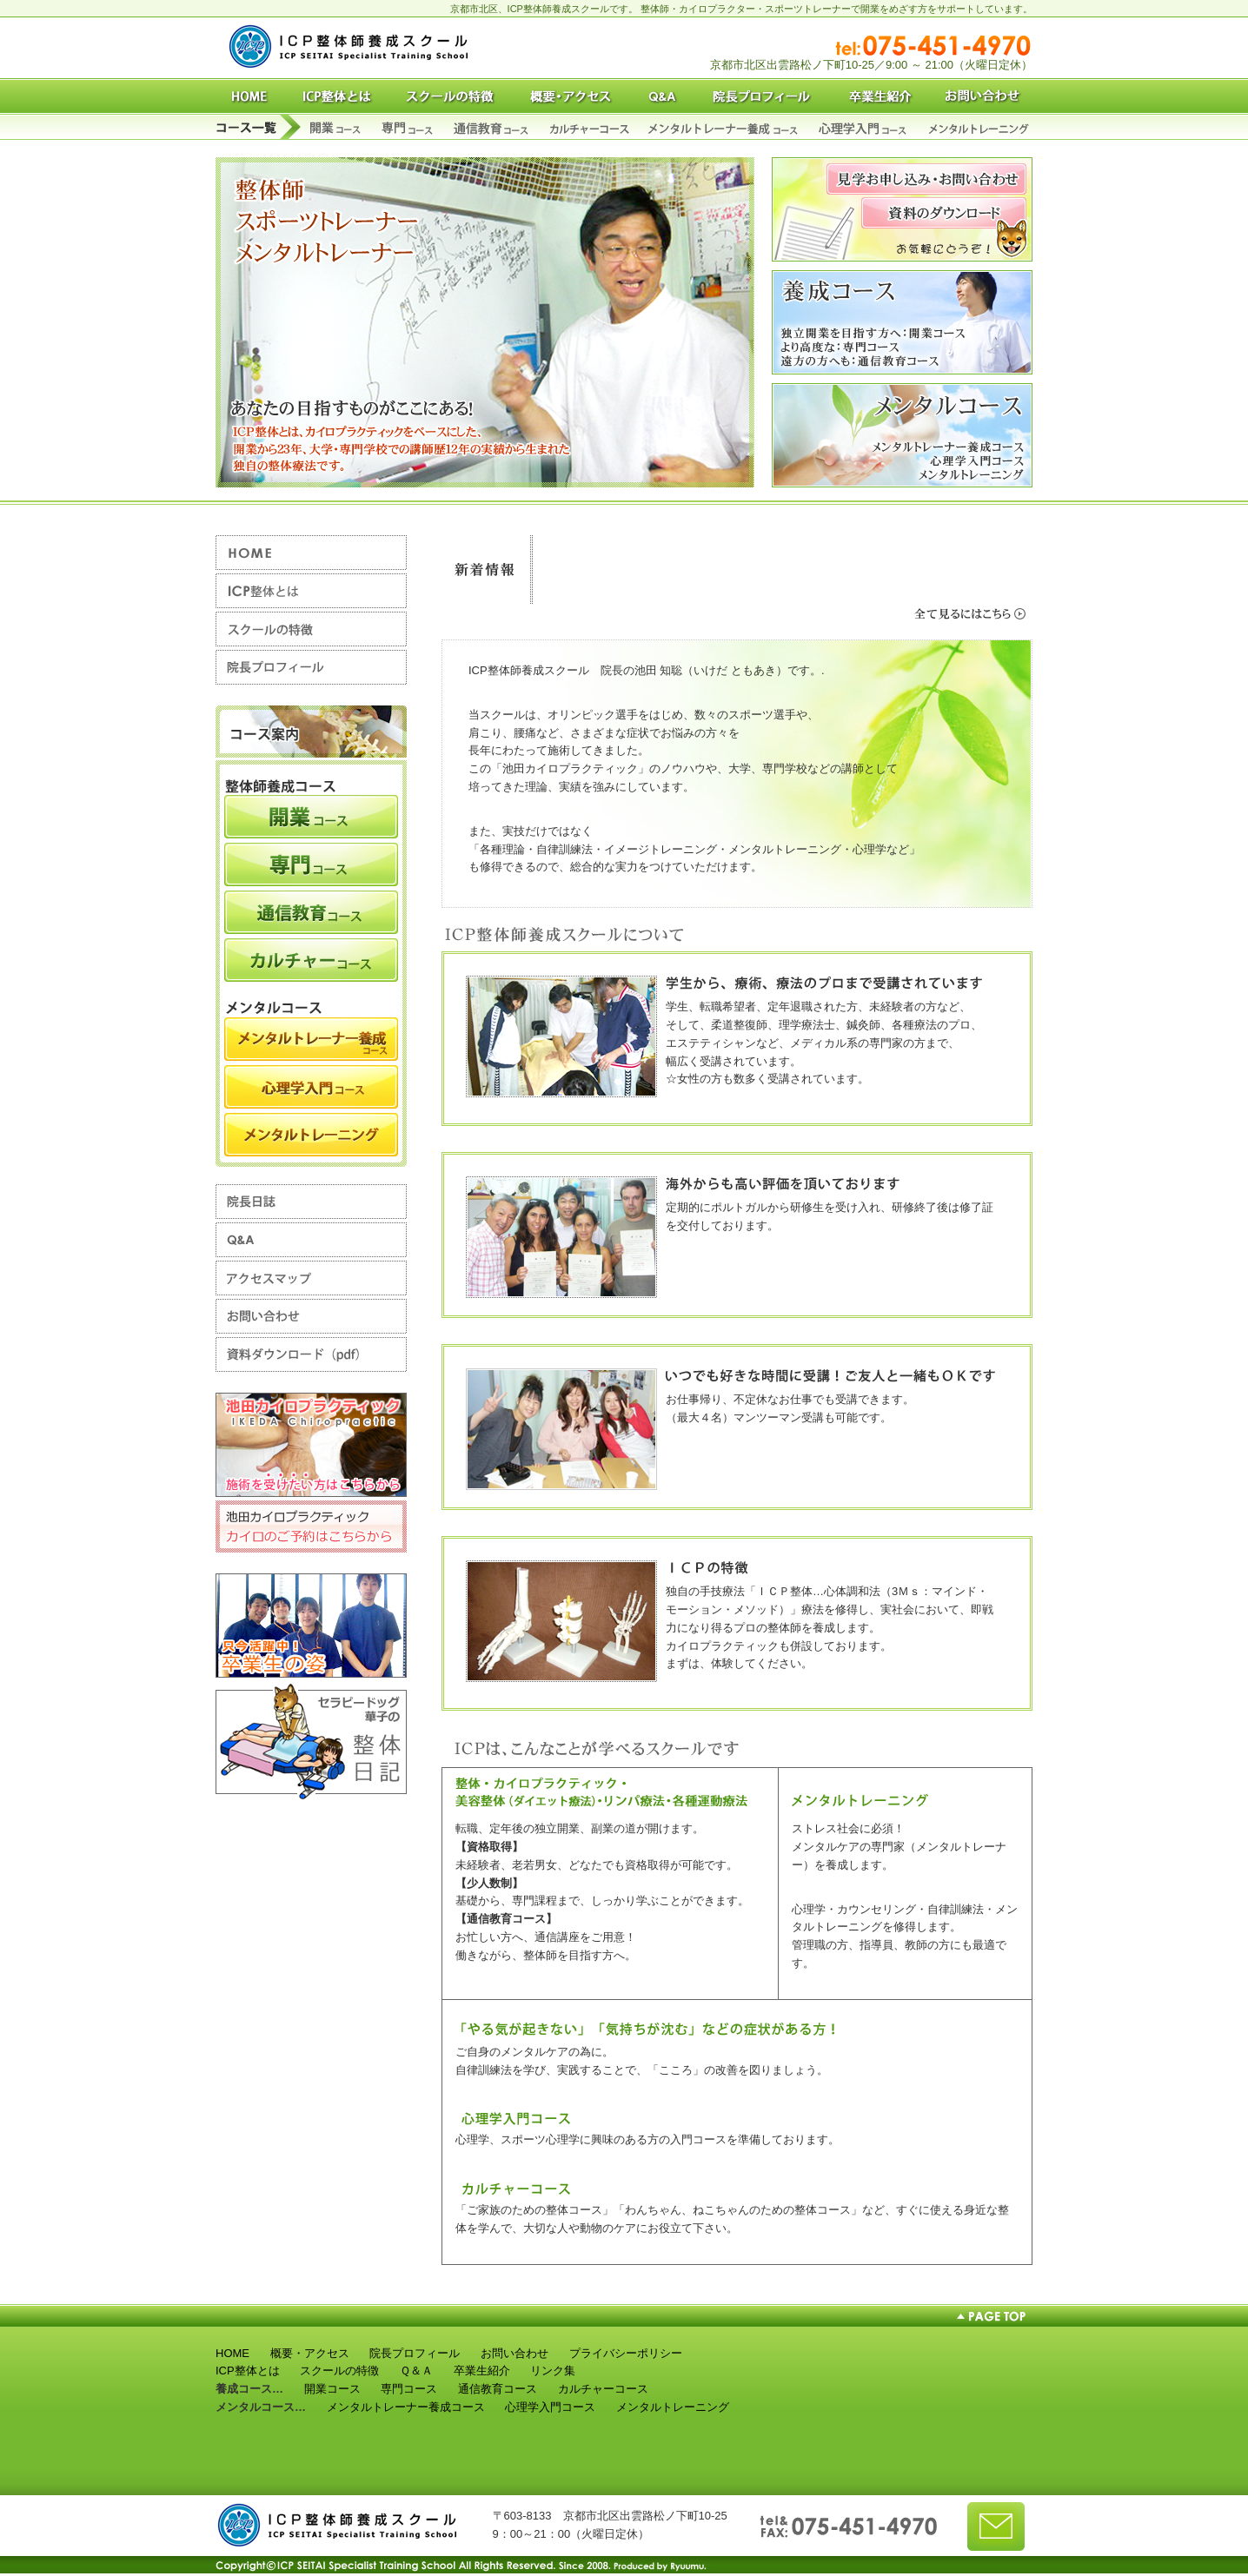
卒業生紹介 (482, 2370)
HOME (232, 2353)
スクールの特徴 (339, 2370)
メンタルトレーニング (672, 2407)
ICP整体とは (248, 2370)
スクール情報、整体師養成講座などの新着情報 (789, 570)
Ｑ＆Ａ (416, 2370)
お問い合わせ (514, 2353)
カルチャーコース (603, 2388)
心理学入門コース (550, 2407)
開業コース (332, 2388)
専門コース (409, 2388)
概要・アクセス (309, 2353)
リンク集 (552, 2370)
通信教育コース (497, 2388)
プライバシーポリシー (625, 2353)
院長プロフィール (414, 2353)
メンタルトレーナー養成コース (406, 2407)
